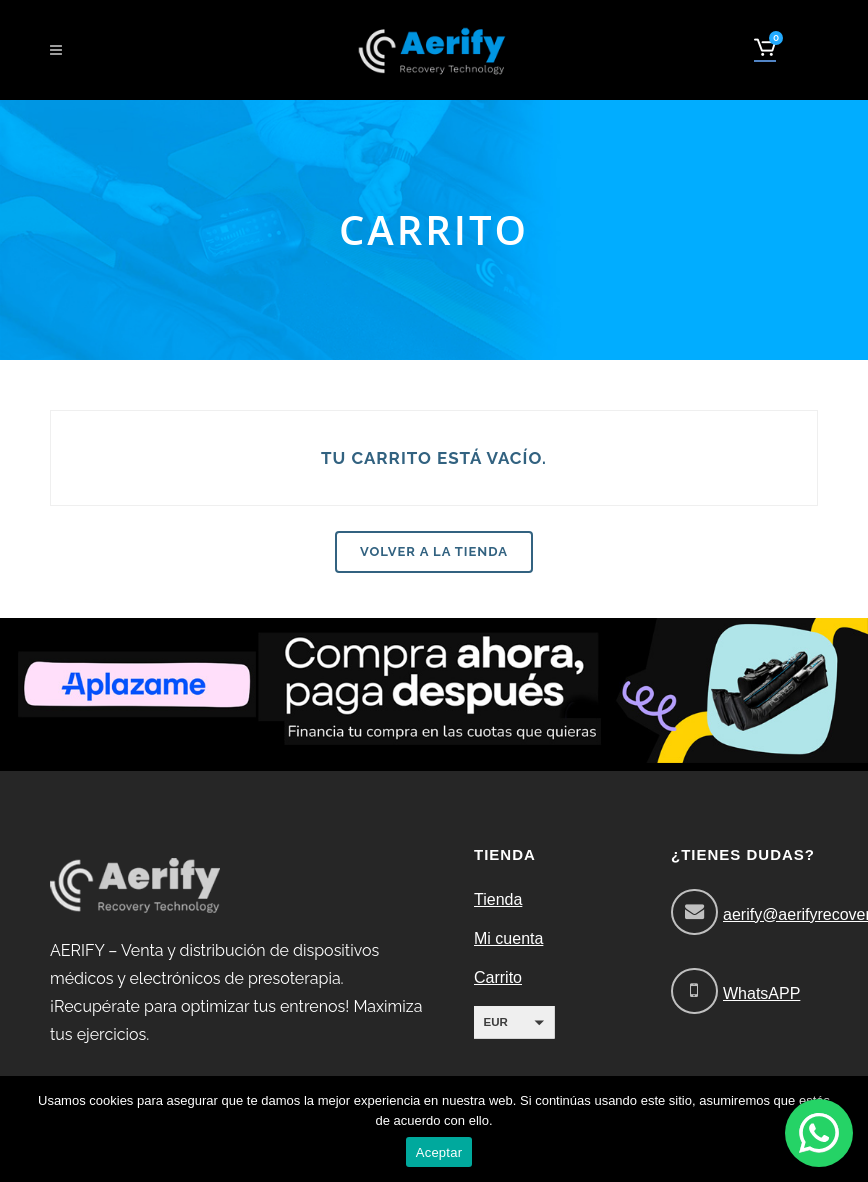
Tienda (498, 899)
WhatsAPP (761, 993)
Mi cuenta (508, 938)
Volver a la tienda (434, 551)
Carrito (498, 977)
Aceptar (439, 1152)
